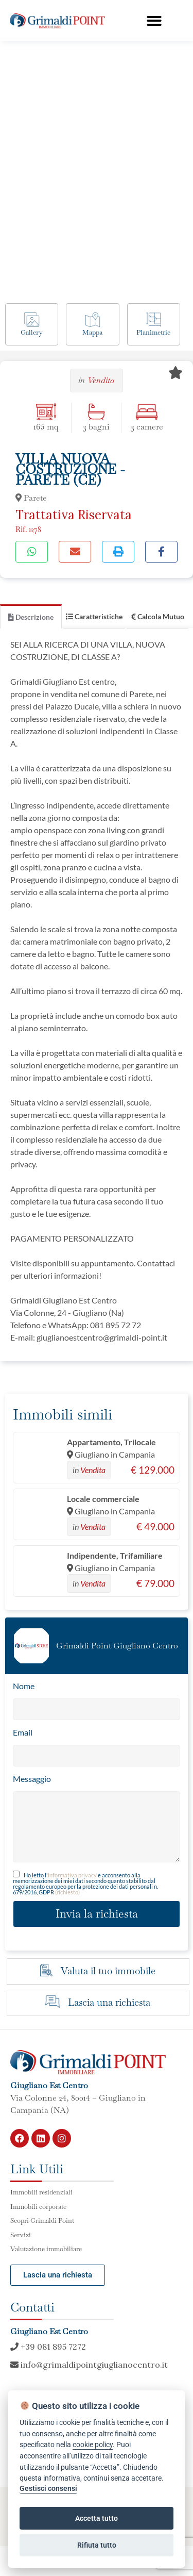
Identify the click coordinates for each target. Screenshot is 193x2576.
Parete (31, 497)
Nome (23, 1686)
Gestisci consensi (48, 2488)
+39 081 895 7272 (48, 2346)
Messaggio (32, 1779)
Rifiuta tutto (96, 2545)
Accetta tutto (96, 2518)
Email (22, 1732)
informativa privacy (72, 1875)
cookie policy (93, 2444)
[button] (154, 21)
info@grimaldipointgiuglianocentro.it (89, 2364)
